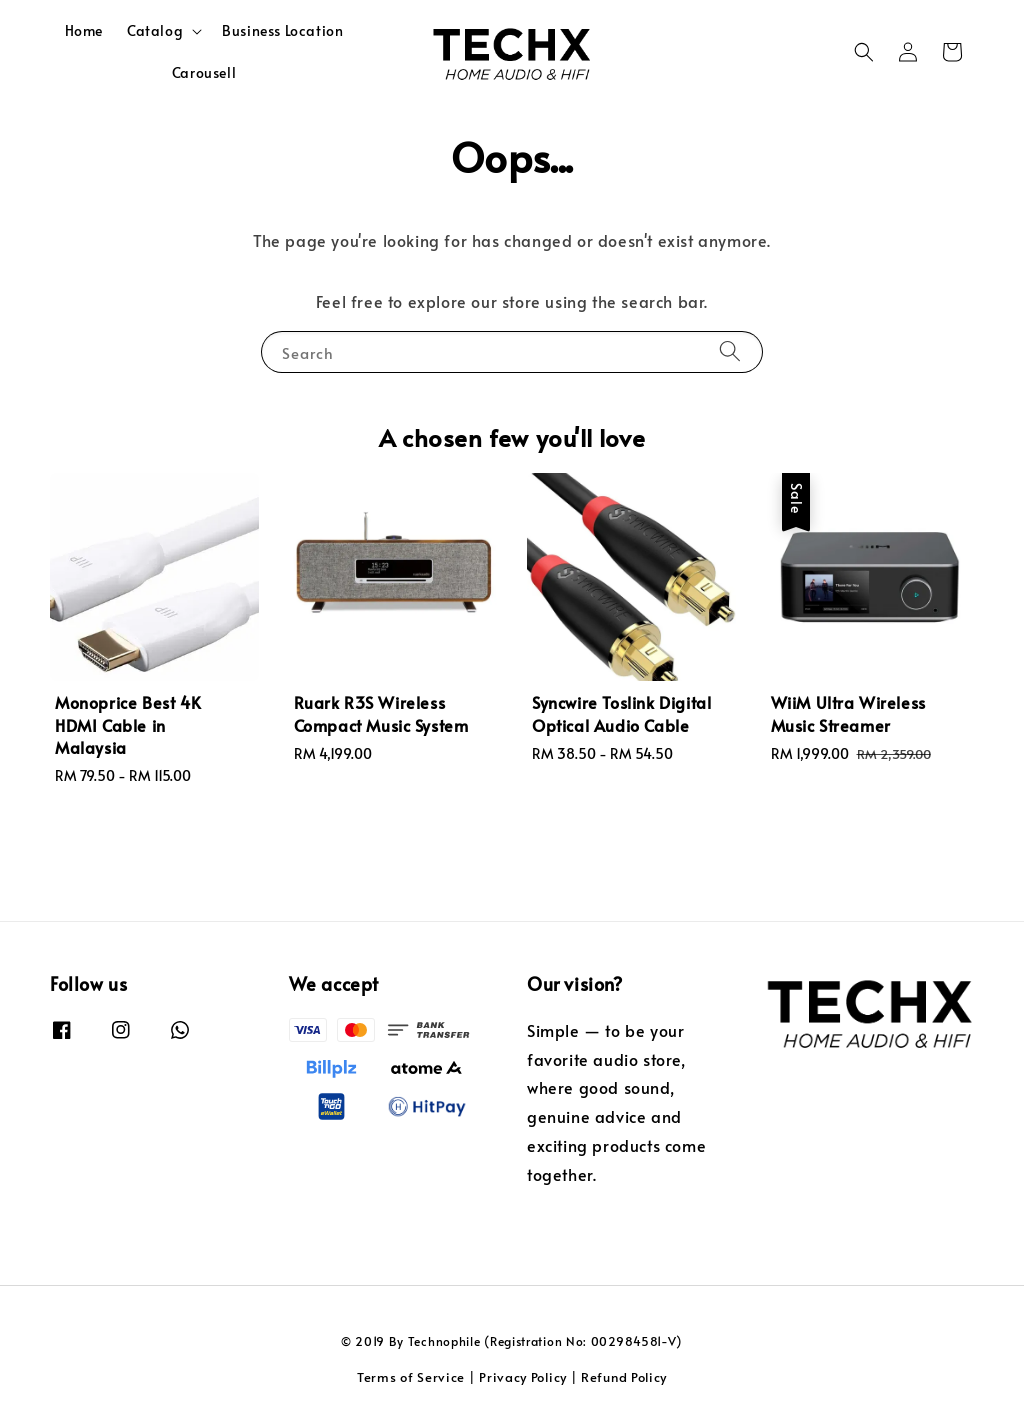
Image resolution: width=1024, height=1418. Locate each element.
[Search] (730, 351)
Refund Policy (624, 1377)
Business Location (282, 30)
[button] (864, 52)
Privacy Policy (523, 1377)
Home (84, 30)
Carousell (204, 72)
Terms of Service (411, 1377)
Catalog (155, 31)
